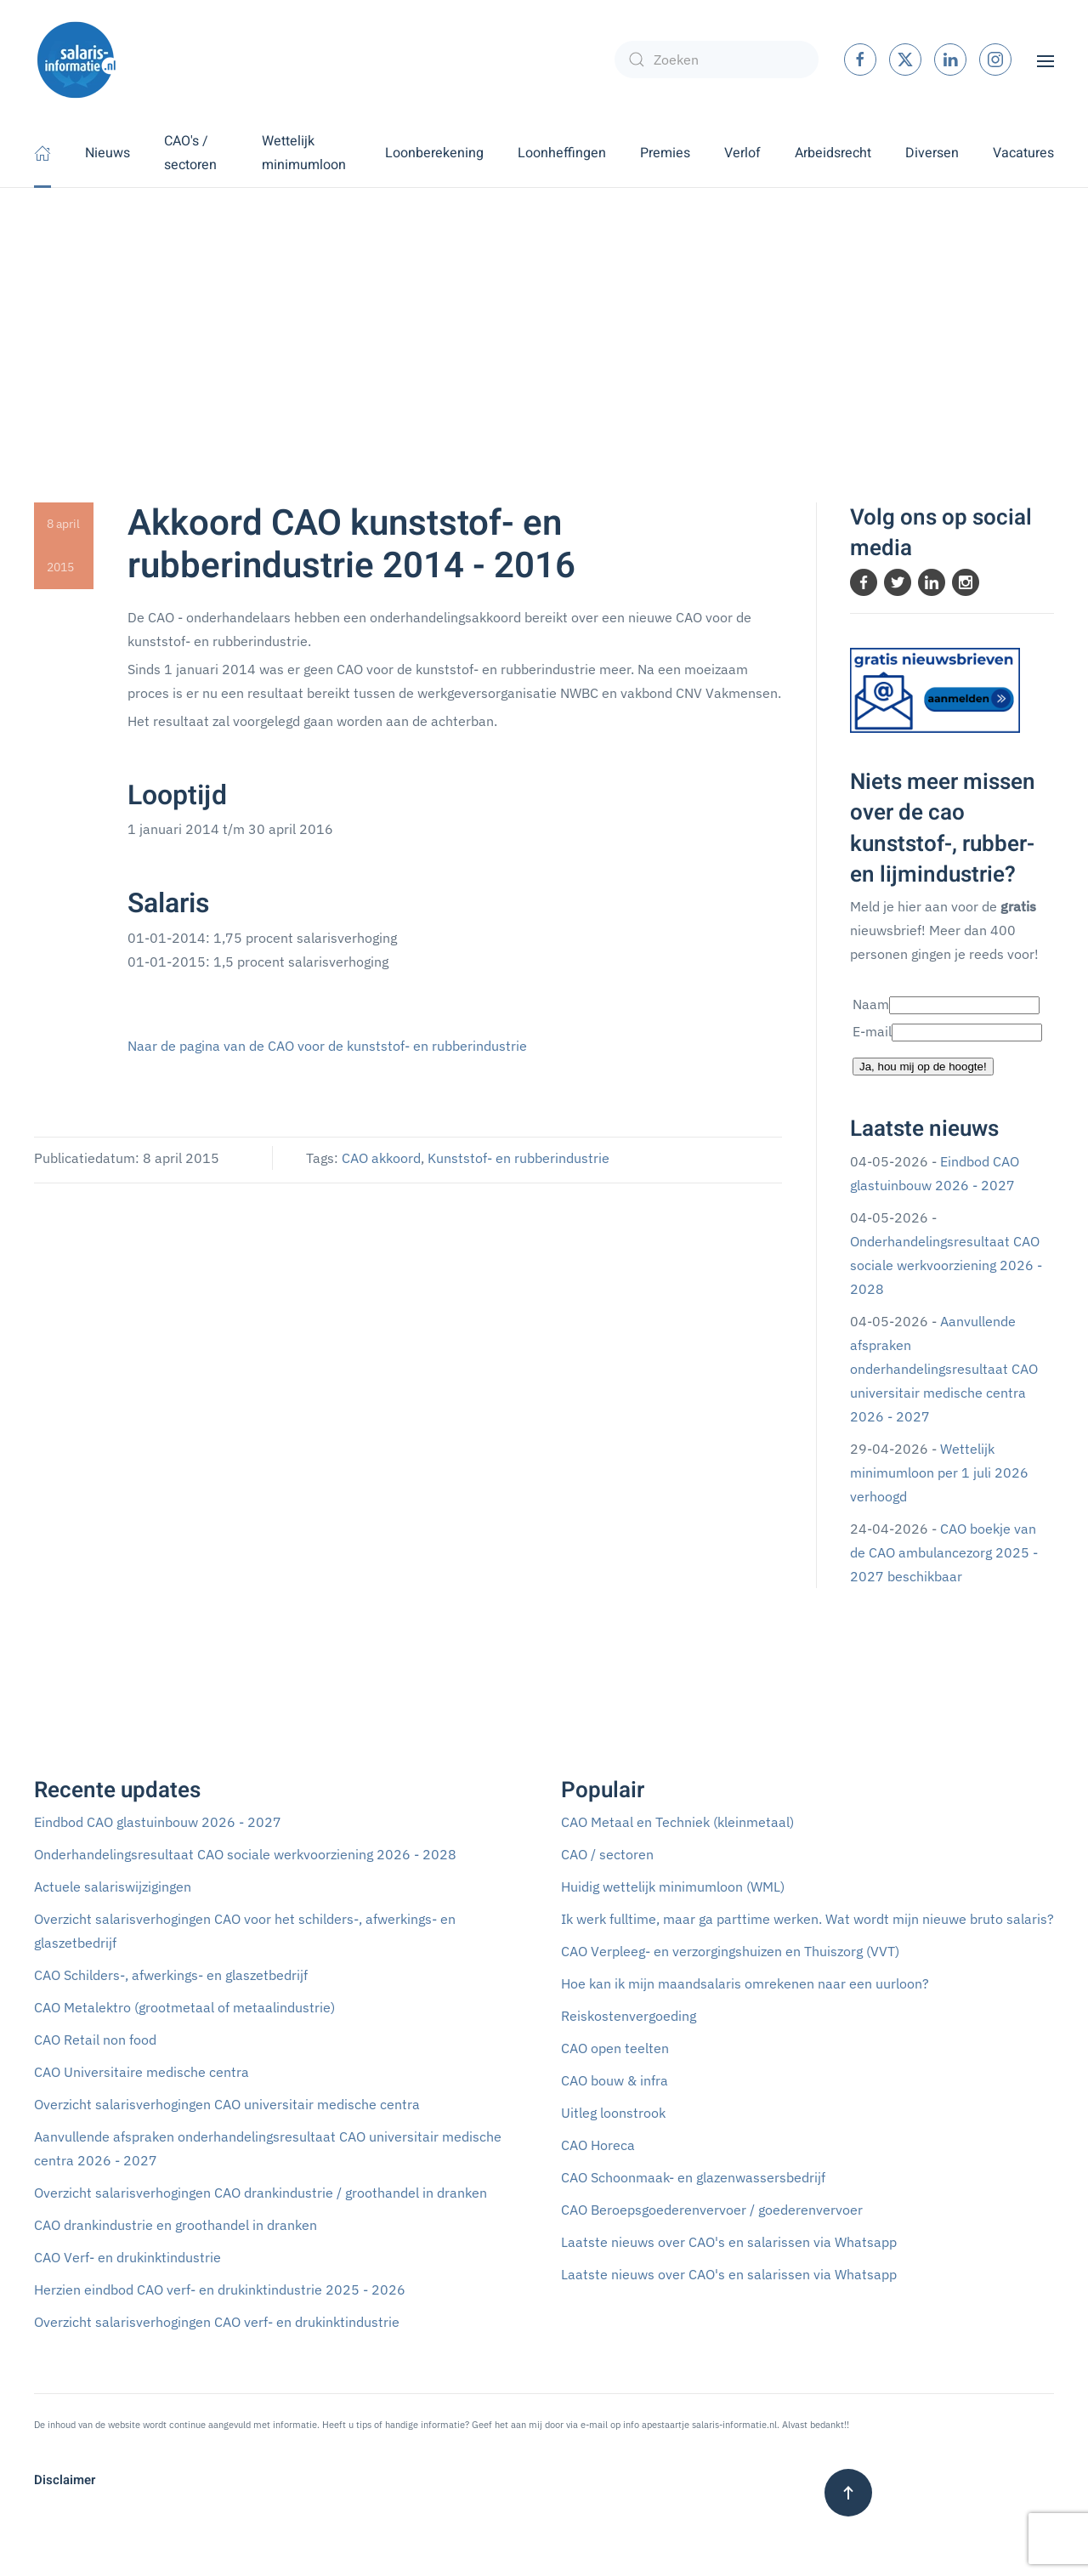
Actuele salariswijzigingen (112, 1886)
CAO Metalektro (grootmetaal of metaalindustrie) (184, 2007)
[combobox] (717, 59)
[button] (1045, 59)
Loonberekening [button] (434, 153)
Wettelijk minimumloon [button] (304, 153)
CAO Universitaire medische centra (141, 2071)
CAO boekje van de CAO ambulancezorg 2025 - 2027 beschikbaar (944, 1552)
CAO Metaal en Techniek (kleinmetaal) (677, 1821)
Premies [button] (665, 153)
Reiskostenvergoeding (628, 2015)
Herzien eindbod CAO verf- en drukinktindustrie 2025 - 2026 (219, 2289)
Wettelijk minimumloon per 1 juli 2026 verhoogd (939, 1472)
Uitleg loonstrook (613, 2112)
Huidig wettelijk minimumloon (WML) (673, 1886)
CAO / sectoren (607, 1854)
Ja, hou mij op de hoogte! (923, 1066)
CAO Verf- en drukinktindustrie (127, 2257)
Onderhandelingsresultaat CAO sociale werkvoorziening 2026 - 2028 (946, 1265)
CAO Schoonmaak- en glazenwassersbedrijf (693, 2177)
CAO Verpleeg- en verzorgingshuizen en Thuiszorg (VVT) (730, 1951)
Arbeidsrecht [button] (833, 153)
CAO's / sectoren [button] (190, 153)
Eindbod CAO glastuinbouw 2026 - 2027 (157, 1821)
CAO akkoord (381, 1157)
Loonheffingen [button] (562, 153)
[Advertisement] (544, 315)
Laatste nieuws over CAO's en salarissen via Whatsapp (729, 2241)
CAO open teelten (615, 2048)
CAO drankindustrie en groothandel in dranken (175, 2224)
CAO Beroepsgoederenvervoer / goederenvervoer (712, 2209)
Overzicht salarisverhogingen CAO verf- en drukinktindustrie (217, 2321)
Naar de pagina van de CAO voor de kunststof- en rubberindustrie (327, 1045)
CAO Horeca (598, 2144)
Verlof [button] (742, 153)
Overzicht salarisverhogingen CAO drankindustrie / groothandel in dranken (260, 2192)
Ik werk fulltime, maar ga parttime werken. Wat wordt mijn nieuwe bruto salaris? (807, 1918)
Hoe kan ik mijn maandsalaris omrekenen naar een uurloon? (745, 1983)
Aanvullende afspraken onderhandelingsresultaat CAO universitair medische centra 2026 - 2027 (944, 1369)
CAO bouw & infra (614, 2080)
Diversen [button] (932, 153)
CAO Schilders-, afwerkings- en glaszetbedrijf (171, 1974)
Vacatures (1023, 153)
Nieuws (107, 153)
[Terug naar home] (76, 59)
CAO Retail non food (95, 2039)
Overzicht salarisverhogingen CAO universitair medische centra (227, 2104)
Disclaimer (64, 2480)
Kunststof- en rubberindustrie (518, 1157)
